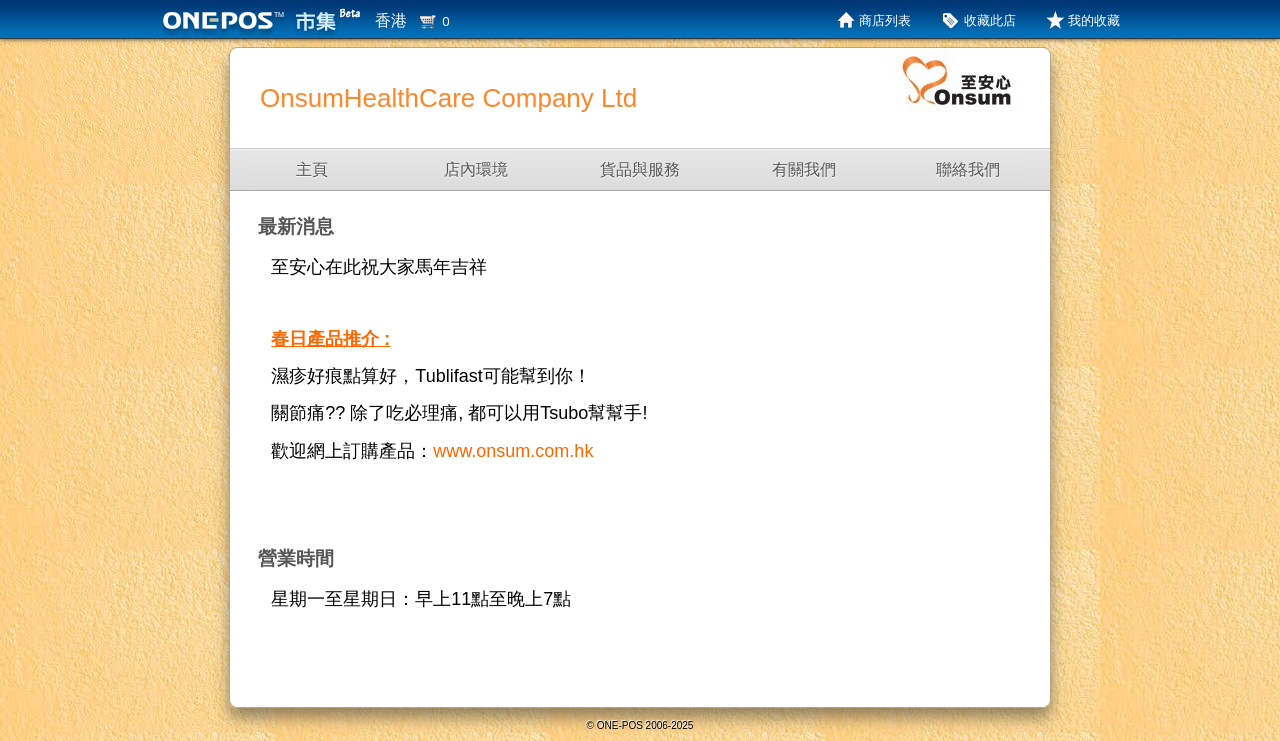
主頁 (312, 169)
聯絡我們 (968, 169)
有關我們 (804, 169)
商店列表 (885, 20)
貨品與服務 (640, 169)
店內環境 (476, 169)
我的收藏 (1094, 20)
